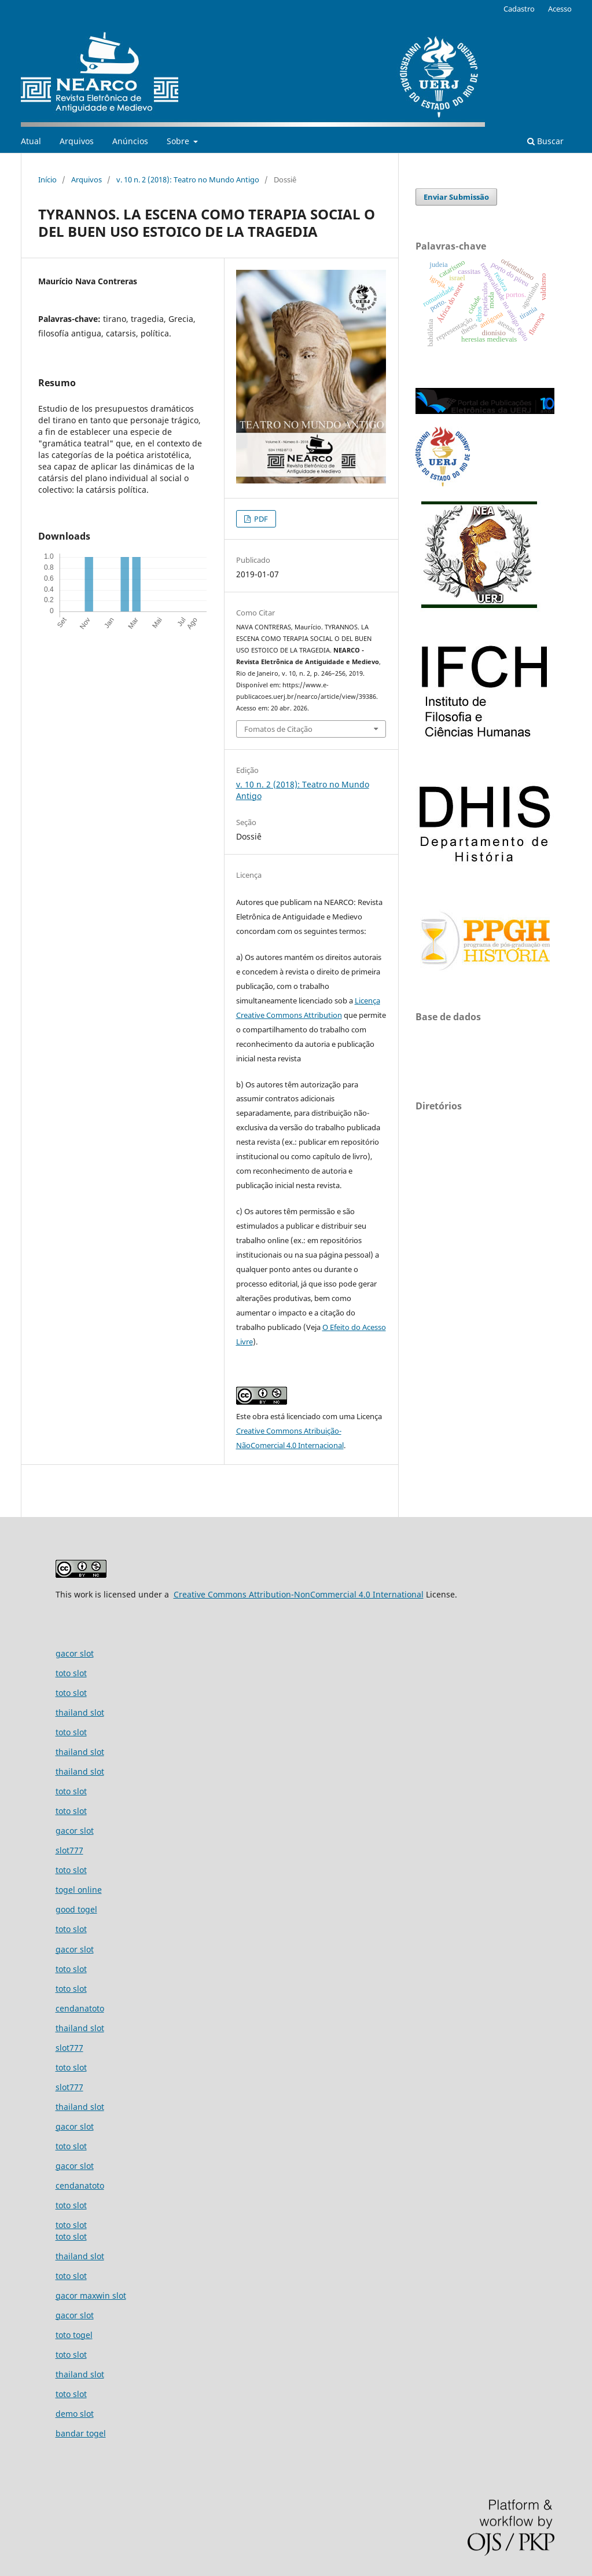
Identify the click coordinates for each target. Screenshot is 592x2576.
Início (47, 179)
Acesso (560, 8)
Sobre (179, 140)
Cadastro (519, 8)
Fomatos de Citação (278, 729)
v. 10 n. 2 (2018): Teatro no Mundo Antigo (187, 179)
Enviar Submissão (456, 197)
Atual (31, 140)
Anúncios (130, 140)
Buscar (545, 140)
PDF (260, 519)
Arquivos (77, 140)
